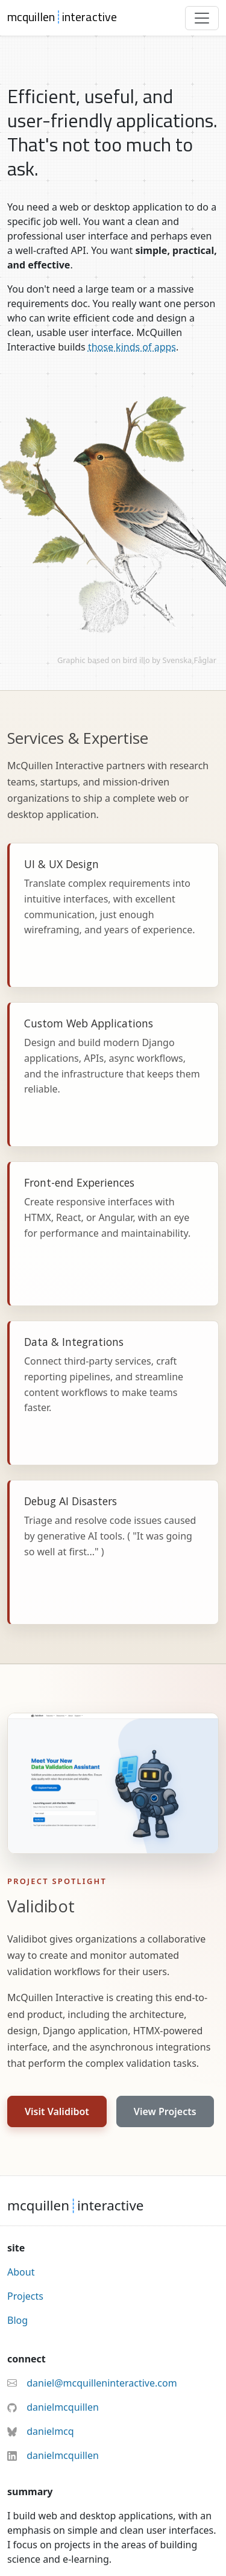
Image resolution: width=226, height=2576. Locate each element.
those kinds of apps (132, 347)
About (20, 2272)
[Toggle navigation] (202, 18)
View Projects (165, 2111)
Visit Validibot (57, 2111)
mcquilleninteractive (62, 16)
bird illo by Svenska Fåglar (169, 660)
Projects (25, 2296)
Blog (17, 2320)
